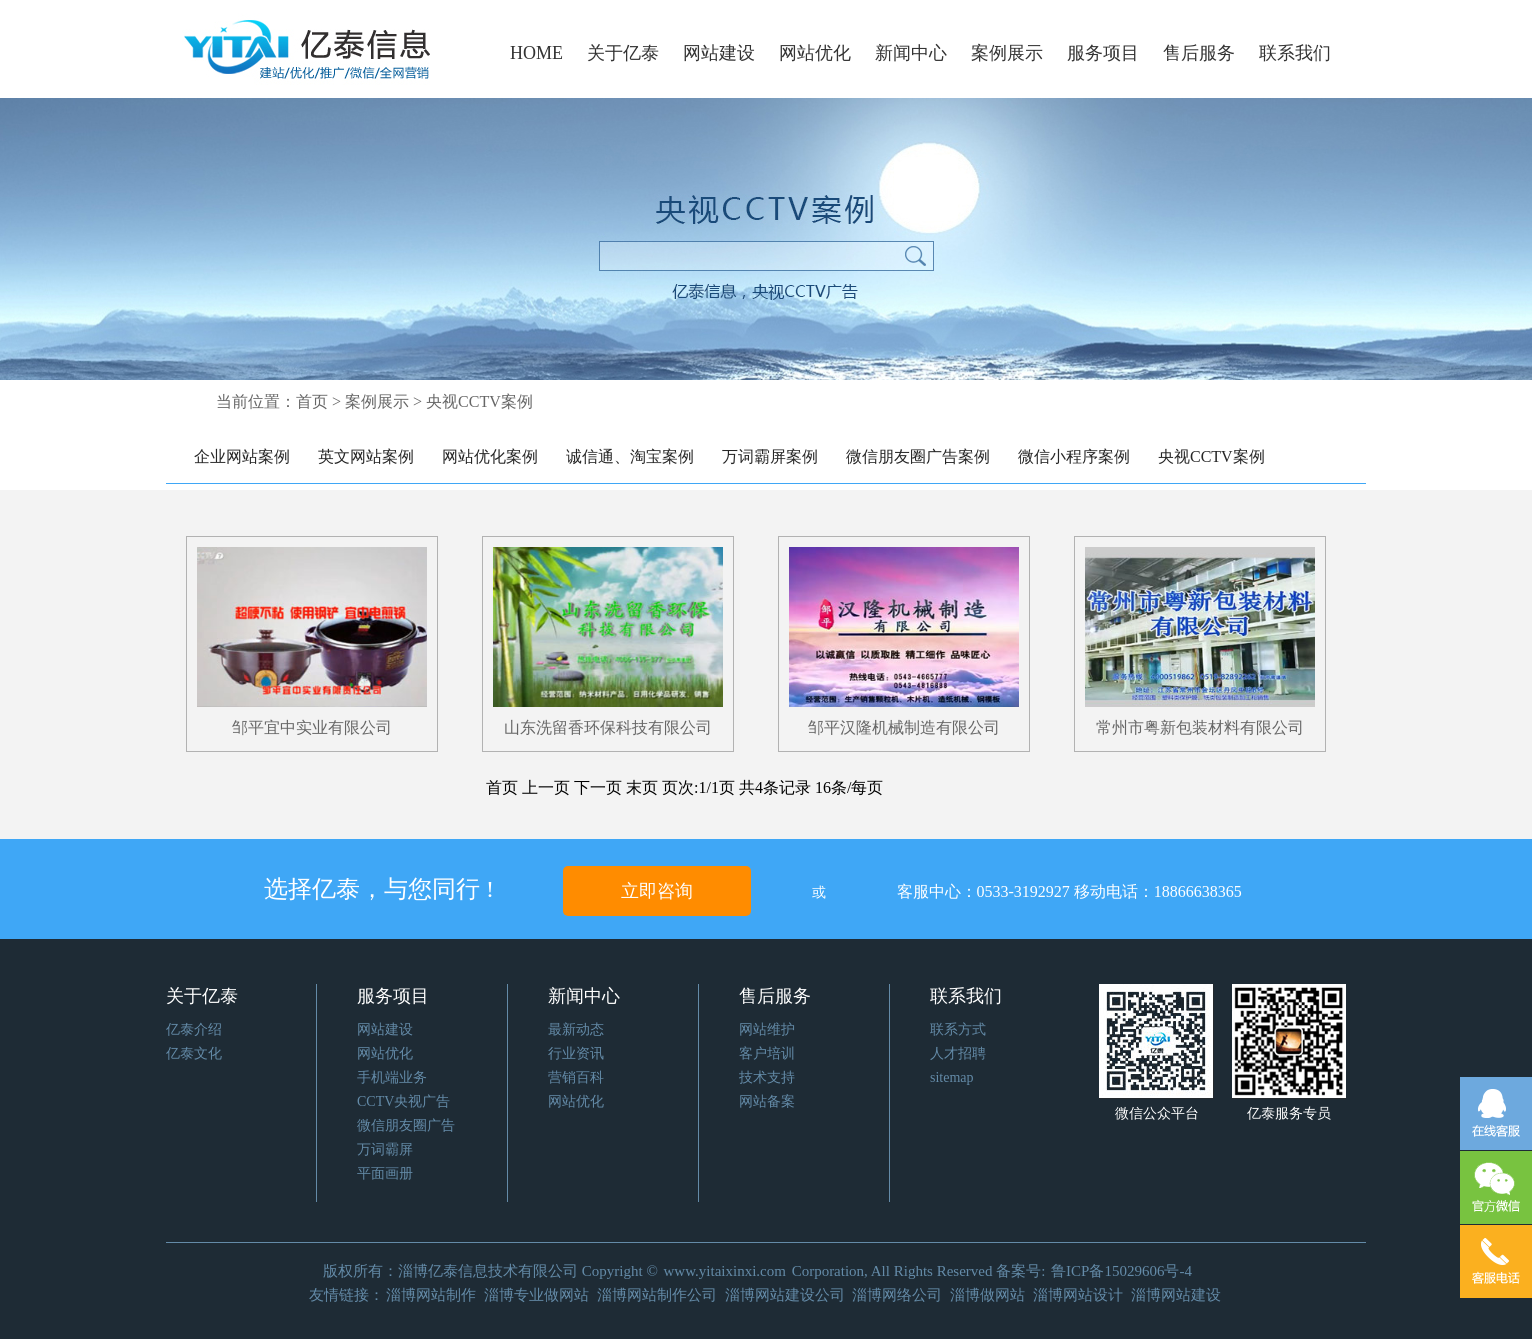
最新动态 (576, 1029)
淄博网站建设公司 (785, 1295)
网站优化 (815, 53)
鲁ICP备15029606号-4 (1121, 1271)
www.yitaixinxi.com (725, 1271)
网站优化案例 (490, 456)
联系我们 (1295, 53)
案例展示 (1007, 53)
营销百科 (576, 1077)
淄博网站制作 (431, 1295)
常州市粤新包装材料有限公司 (1200, 727)
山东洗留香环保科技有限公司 (608, 727)
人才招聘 (958, 1053)
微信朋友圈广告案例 (918, 456)
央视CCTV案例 (1211, 456)
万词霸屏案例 (770, 456)
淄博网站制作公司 (657, 1295)
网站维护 (767, 1029)
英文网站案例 (366, 456)
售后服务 (1199, 53)
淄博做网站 (987, 1295)
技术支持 (767, 1077)
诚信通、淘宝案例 (630, 456)
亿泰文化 (194, 1053)
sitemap (952, 1077)
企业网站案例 (242, 456)
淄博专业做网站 (536, 1295)
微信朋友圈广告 (406, 1125)
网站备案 (767, 1101)
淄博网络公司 (897, 1295)
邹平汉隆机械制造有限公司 (904, 727)
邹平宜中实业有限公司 (312, 727)
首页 (312, 401)
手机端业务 (392, 1077)
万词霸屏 (385, 1149)
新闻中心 (911, 53)
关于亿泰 (623, 53)
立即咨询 (657, 891)
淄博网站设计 (1078, 1295)
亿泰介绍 (194, 1029)
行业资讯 (576, 1053)
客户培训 (767, 1053)
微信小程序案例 (1074, 456)
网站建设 (719, 53)
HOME (536, 53)
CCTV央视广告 (403, 1101)
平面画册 (385, 1173)
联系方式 (958, 1029)
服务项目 (1103, 53)
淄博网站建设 (1176, 1295)
